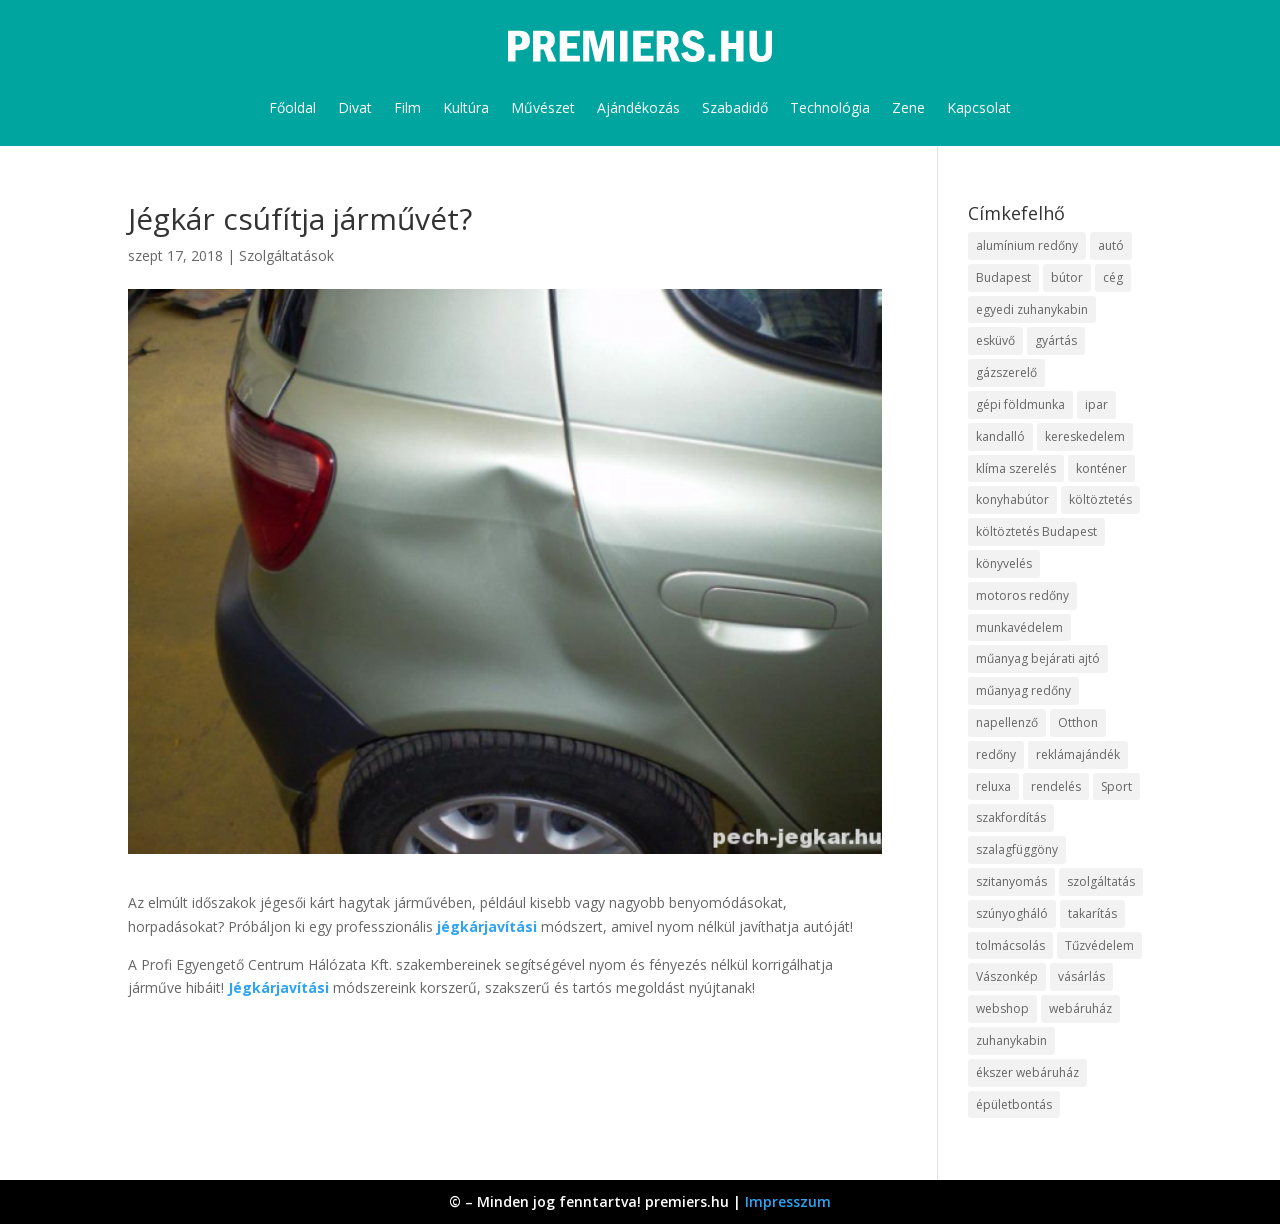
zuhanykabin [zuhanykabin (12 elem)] (1011, 1040)
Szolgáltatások (286, 255)
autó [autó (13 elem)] (1111, 245)
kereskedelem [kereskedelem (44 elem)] (1085, 436)
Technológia (830, 107)
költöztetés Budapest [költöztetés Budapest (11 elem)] (1036, 531)
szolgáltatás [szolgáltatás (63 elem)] (1101, 881)
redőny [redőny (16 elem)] (996, 754)
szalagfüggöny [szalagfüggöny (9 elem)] (1017, 849)
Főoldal (292, 107)
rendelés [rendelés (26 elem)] (1056, 786)
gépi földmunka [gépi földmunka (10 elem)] (1020, 404)
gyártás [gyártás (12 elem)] (1056, 340)
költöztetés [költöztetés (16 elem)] (1100, 499)
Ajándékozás (638, 107)
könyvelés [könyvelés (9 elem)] (1004, 563)
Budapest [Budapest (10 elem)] (1003, 277)
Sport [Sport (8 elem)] (1116, 786)
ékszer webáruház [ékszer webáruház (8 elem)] (1027, 1072)
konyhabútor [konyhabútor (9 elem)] (1012, 499)
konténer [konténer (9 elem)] (1101, 468)
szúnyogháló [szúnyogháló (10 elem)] (1012, 913)
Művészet (543, 107)
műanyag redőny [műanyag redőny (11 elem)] (1023, 690)
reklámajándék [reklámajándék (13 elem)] (1078, 754)
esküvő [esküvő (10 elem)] (995, 340)
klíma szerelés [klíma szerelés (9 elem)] (1016, 468)
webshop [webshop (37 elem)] (1002, 1008)
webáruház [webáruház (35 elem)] (1080, 1008)
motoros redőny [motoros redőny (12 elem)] (1022, 595)
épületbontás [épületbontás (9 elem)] (1014, 1104)
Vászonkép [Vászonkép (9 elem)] (1007, 976)
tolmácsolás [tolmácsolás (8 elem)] (1010, 945)
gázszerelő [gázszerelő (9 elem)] (1006, 372)
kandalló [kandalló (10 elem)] (1000, 436)
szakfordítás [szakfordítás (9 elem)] (1011, 817)
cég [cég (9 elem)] (1113, 277)
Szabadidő (735, 107)
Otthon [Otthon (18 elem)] (1078, 722)
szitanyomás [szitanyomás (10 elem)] (1011, 881)
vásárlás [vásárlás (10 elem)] (1081, 976)
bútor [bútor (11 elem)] (1067, 277)
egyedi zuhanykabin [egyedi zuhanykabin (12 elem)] (1032, 309)
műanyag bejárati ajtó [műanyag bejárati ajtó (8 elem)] (1038, 658)
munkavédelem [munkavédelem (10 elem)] (1019, 627)
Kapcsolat (979, 107)
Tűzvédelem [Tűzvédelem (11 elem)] (1099, 945)
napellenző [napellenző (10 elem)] (1007, 722)
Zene (908, 107)
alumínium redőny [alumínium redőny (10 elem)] (1027, 245)
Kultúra (466, 107)
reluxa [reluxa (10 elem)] (993, 786)
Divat (355, 107)
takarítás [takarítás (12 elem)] (1092, 913)
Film (407, 107)
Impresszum (788, 1201)
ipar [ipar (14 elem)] (1096, 404)
